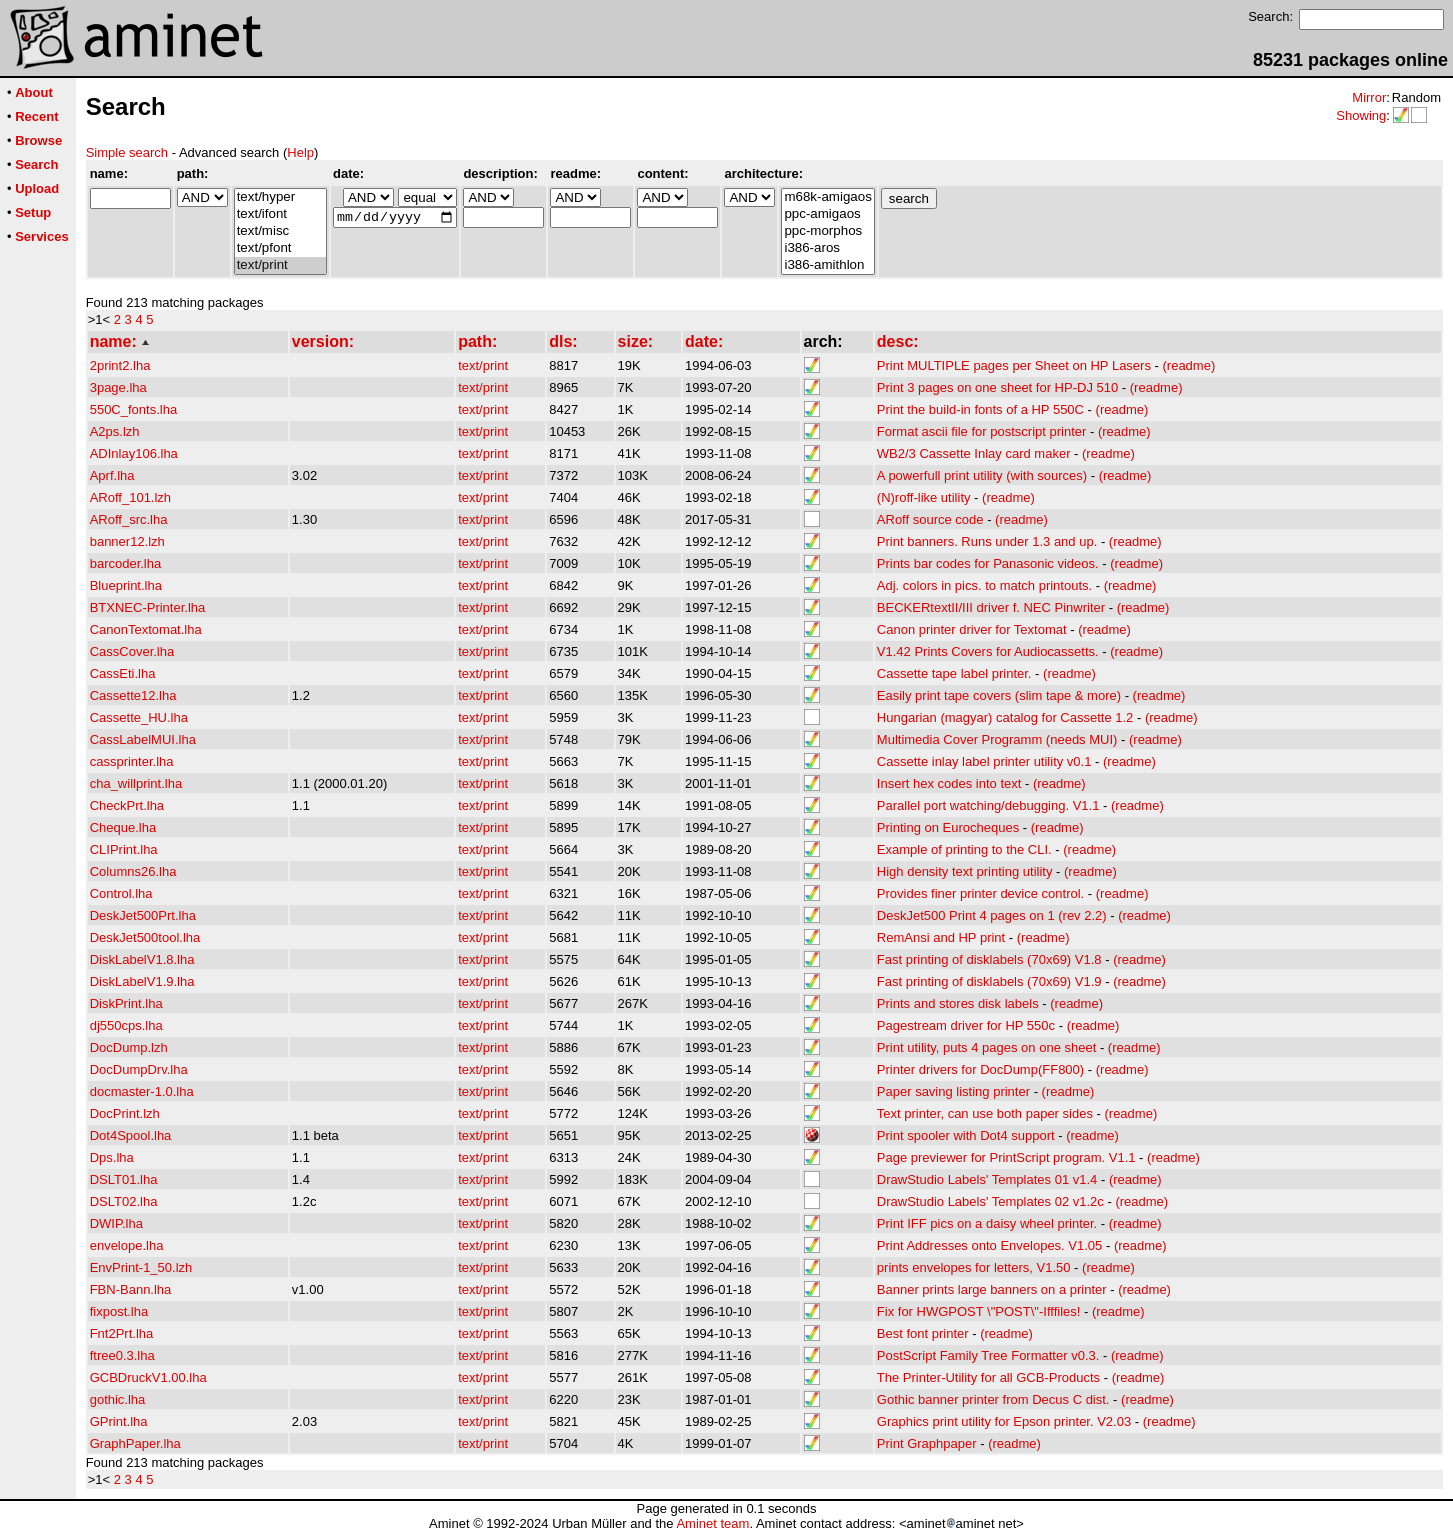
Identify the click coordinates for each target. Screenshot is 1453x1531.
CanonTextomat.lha (146, 629)
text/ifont (280, 214)
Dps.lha (112, 1157)
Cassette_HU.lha (139, 717)
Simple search (127, 152)
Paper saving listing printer (953, 1091)
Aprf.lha (112, 475)
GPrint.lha (119, 1421)
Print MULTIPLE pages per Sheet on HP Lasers (1014, 365)
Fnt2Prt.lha (122, 1333)
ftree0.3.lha (122, 1355)
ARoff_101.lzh (130, 497)
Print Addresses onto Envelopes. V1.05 (989, 1245)
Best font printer (923, 1333)
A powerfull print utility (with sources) (982, 475)
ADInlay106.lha (134, 453)
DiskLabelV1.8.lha (142, 959)
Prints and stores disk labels (958, 1003)
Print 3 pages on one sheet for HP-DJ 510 (997, 387)
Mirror (1369, 97)
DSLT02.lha (124, 1201)
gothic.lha (118, 1399)
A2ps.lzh (115, 431)
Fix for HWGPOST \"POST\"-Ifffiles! (979, 1311)
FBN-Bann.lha (131, 1289)
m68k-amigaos (827, 197)
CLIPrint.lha (124, 849)
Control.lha (121, 893)
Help (300, 152)
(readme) (1189, 365)
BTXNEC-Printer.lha (148, 607)
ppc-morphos (827, 231)
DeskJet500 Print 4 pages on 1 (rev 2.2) (992, 915)
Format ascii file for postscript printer (982, 431)
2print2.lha (120, 365)
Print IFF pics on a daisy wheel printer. (987, 1223)
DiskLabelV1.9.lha (142, 981)
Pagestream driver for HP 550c (966, 1025)
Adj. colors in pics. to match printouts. (984, 585)
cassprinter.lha (132, 761)
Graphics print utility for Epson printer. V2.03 (1004, 1421)
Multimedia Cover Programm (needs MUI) (997, 739)
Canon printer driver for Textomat (972, 629)
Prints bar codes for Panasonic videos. (988, 563)
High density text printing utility (965, 871)
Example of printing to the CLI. (964, 849)
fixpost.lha (119, 1311)
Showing (1361, 115)
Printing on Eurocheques (948, 827)
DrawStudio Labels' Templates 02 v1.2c (990, 1201)
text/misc (280, 231)
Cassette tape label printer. (954, 673)
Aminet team (712, 1523)
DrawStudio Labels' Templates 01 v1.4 (987, 1179)
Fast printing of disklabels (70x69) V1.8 (989, 959)
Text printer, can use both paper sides (985, 1113)
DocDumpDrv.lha (139, 1069)
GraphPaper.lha (135, 1443)
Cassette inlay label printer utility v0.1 (984, 761)
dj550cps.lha (126, 1025)
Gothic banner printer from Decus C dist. (993, 1399)
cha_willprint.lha (136, 783)
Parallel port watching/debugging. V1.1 (988, 805)
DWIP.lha (116, 1223)
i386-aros (827, 248)
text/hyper (280, 197)
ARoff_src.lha (129, 519)
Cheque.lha (123, 827)
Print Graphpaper (927, 1443)
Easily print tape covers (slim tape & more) (999, 695)
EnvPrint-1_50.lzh (141, 1267)
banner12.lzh (127, 541)
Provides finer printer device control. (980, 893)
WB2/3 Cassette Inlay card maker (974, 453)
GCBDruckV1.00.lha (148, 1377)
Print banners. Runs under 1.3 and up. (987, 541)
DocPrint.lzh (125, 1113)
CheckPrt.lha (127, 805)
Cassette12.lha (133, 695)
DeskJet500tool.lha (145, 937)
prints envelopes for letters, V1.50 (974, 1267)
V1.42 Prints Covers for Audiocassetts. (988, 651)
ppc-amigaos (827, 214)
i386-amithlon (827, 265)
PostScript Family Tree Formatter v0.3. (988, 1355)
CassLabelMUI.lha (143, 739)
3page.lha (118, 387)
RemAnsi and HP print (941, 937)
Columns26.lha (133, 871)
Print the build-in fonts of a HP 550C (980, 409)
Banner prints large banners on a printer (992, 1289)
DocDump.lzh (129, 1047)
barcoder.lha (126, 563)
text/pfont (280, 248)
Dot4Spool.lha (131, 1135)
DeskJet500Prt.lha (143, 915)
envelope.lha (127, 1245)
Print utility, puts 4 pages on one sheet (986, 1047)
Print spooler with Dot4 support (966, 1135)
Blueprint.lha (126, 585)
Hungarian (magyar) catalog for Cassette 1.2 (1005, 717)
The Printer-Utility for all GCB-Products (988, 1377)
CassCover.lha (132, 651)
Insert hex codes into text (949, 783)
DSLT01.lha (124, 1179)
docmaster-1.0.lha (142, 1091)
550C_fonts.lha (133, 409)
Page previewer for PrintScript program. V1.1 (1006, 1157)
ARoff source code (930, 519)
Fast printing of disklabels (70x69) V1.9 (989, 981)
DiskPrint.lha (126, 1003)
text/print (280, 265)
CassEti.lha (123, 673)
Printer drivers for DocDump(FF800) (980, 1069)
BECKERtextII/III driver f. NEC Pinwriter (991, 607)
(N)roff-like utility (924, 497)
